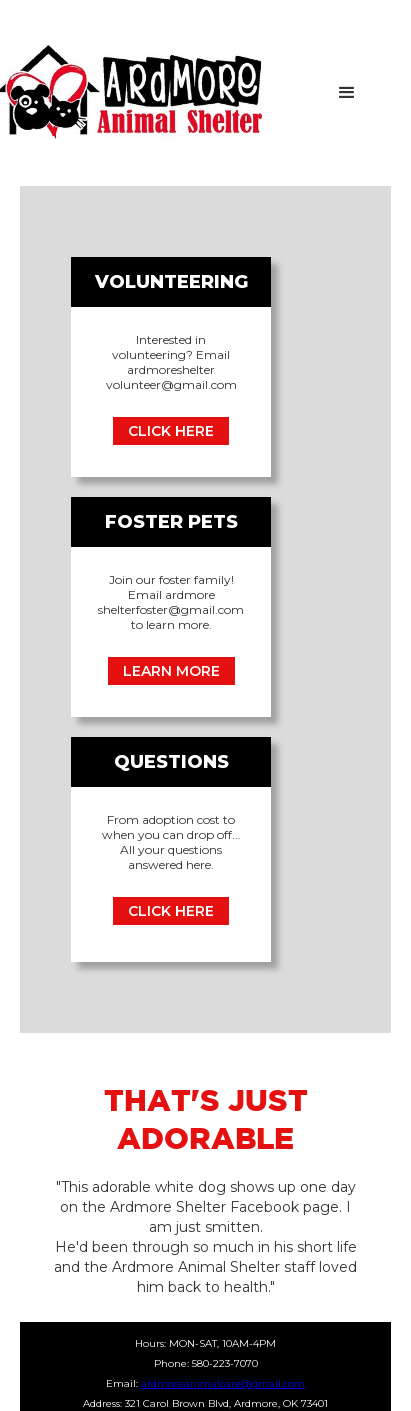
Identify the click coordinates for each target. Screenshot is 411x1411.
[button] (347, 93)
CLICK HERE (171, 431)
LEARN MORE (171, 671)
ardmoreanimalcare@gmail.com (223, 1383)
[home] (181, 93)
